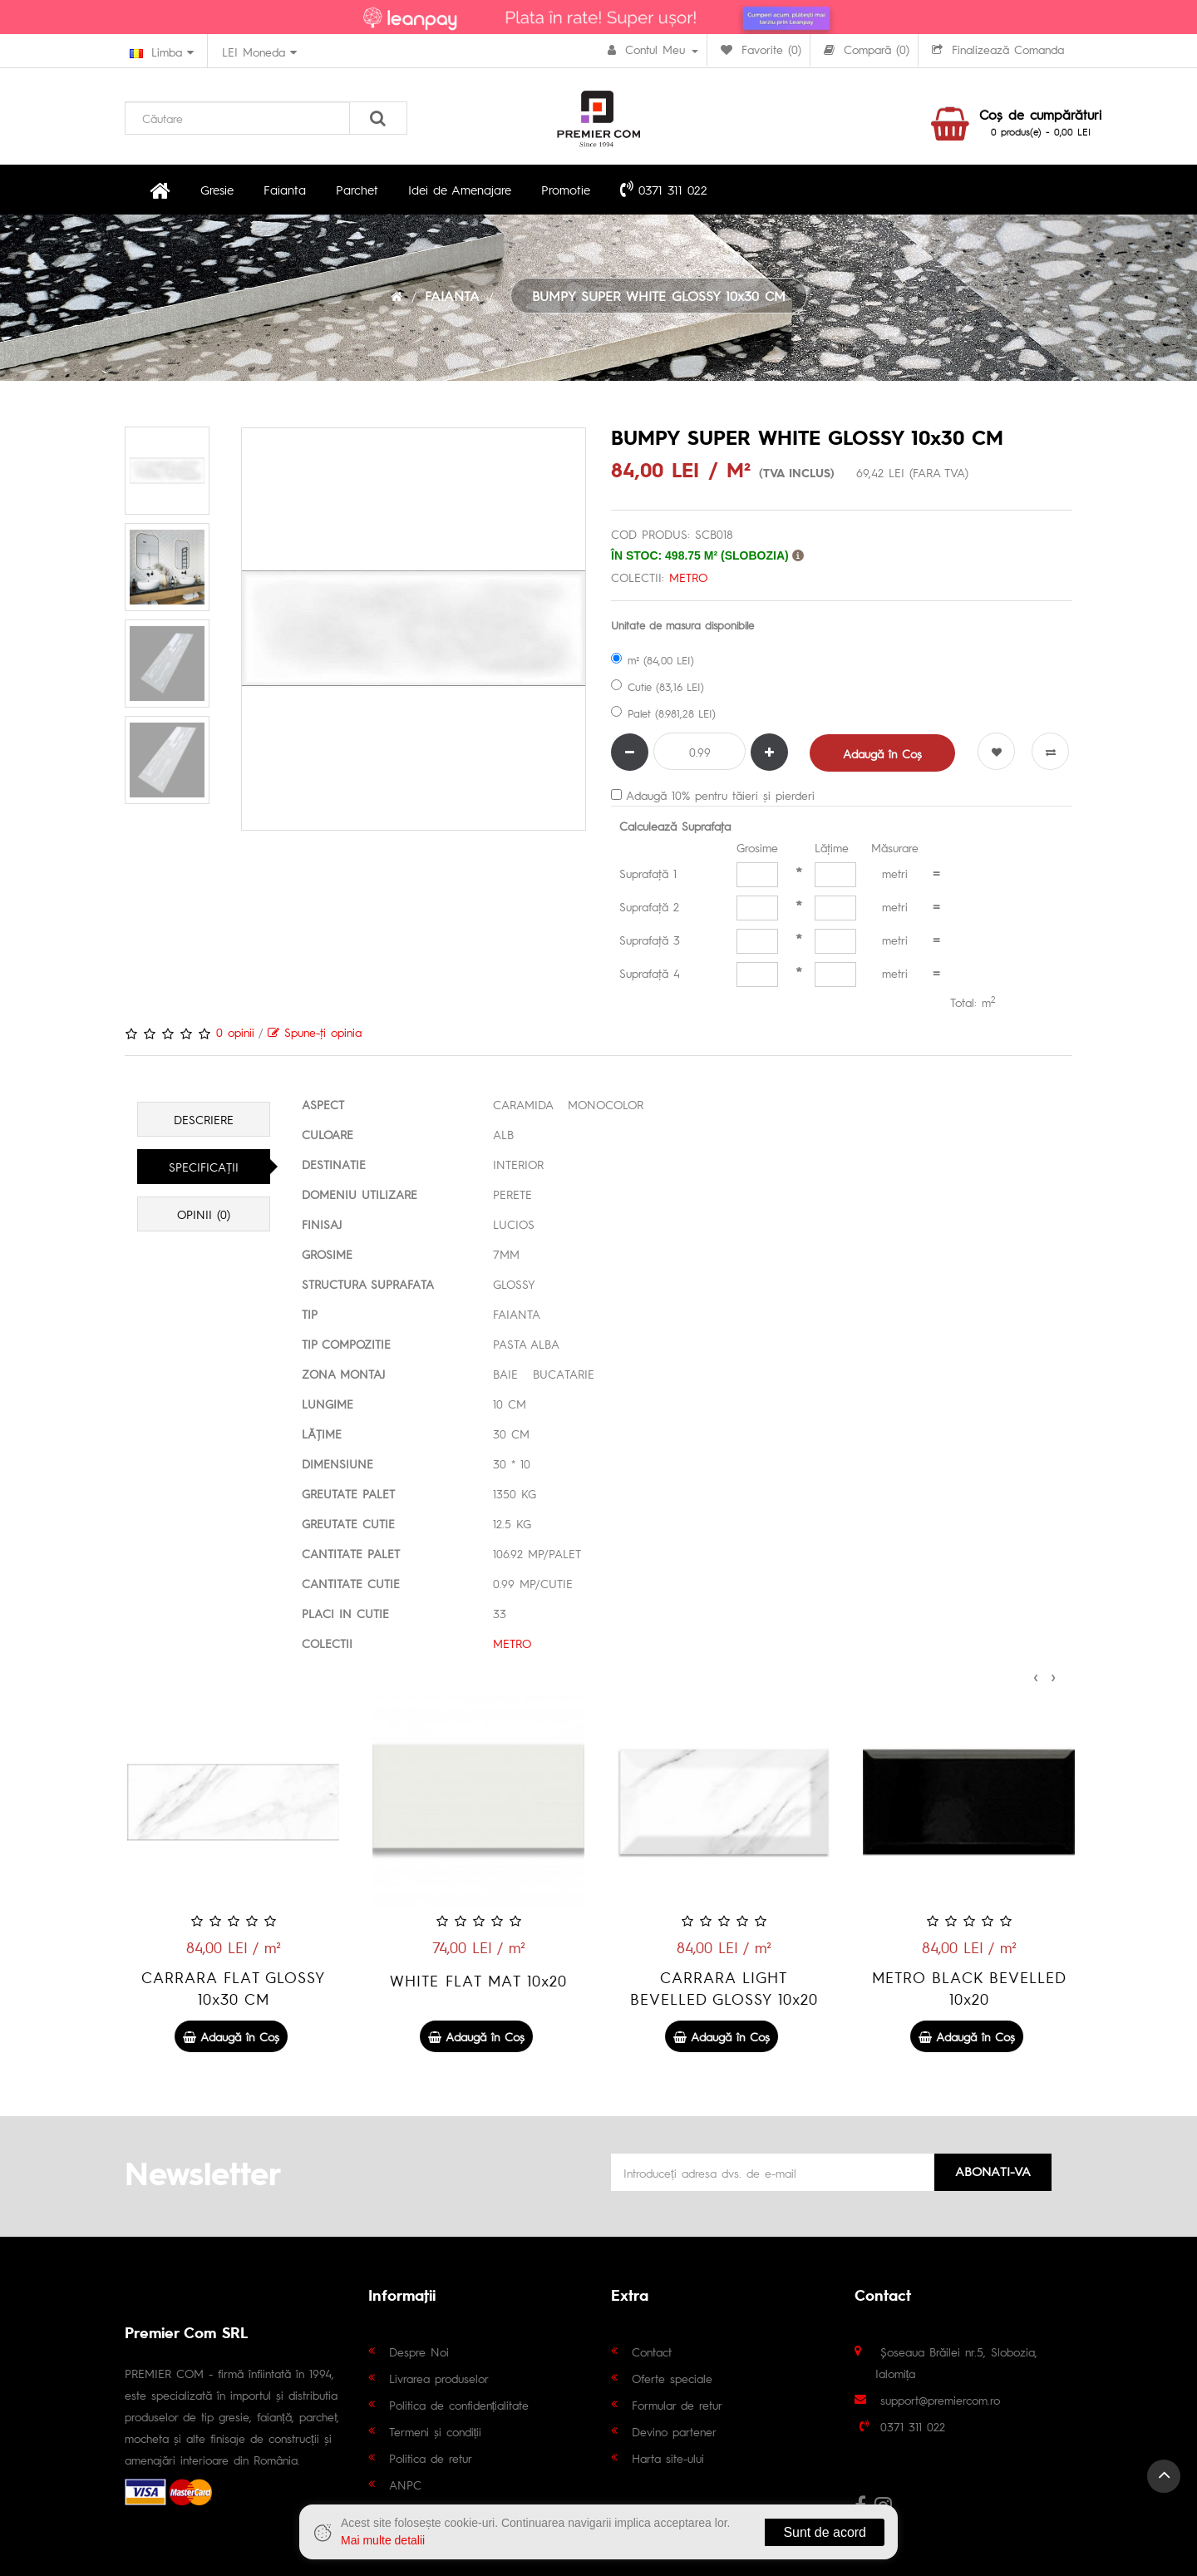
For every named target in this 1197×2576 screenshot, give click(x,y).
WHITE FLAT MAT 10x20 (721, 1980)
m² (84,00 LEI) (652, 660)
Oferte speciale (672, 2378)
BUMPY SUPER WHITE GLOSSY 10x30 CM (659, 295)
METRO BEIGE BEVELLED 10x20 (230, 1987)
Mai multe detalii (383, 2540)
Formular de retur (677, 2404)
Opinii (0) (203, 1214)
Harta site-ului (668, 2457)
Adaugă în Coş (882, 753)
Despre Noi (419, 2351)
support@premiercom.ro (940, 2399)
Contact (652, 2351)
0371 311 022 (663, 188)
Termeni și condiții (435, 2431)
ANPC (405, 2484)
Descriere (204, 1119)
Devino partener (674, 2431)
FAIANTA (452, 295)
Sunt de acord (824, 2532)
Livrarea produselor (439, 2378)
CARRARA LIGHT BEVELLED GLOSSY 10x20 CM (967, 1998)
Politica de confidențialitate (459, 2404)
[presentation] (1035, 1674)
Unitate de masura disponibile (682, 625)
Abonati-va (993, 2171)
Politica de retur (430, 2457)
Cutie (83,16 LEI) (657, 686)
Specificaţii (204, 1166)
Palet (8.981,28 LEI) (663, 713)
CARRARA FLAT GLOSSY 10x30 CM (476, 1987)
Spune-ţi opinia (315, 1031)
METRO (688, 577)
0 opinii (235, 1031)
